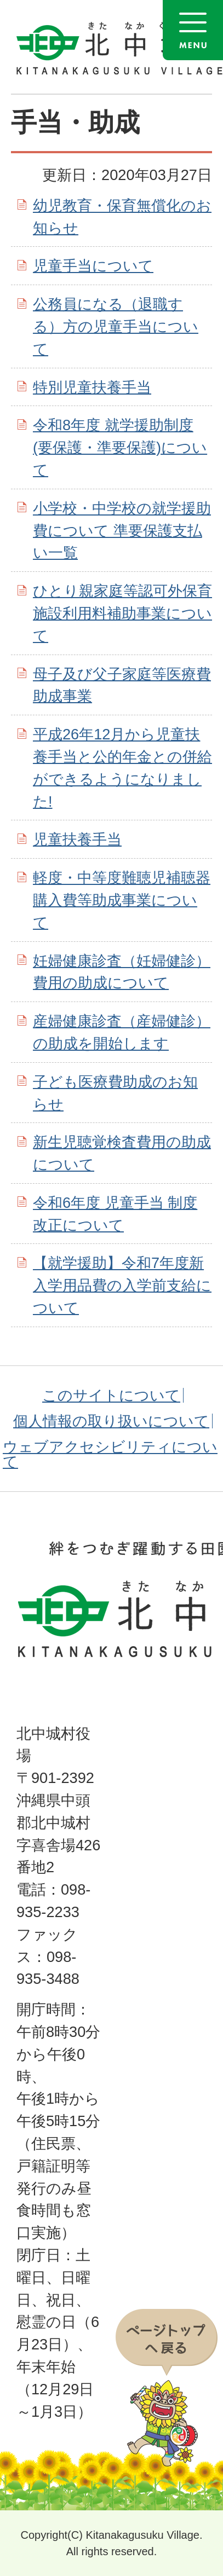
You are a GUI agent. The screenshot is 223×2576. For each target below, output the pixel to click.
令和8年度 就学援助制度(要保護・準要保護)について (120, 447)
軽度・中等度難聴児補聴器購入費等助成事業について (121, 900)
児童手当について (93, 265)
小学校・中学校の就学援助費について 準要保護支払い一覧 (122, 530)
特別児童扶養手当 (92, 387)
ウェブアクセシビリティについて (110, 1454)
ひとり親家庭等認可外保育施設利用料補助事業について (122, 613)
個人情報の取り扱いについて (111, 1421)
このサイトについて (111, 1395)
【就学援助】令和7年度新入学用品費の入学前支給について (122, 1285)
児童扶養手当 (77, 839)
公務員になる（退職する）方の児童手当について (115, 326)
